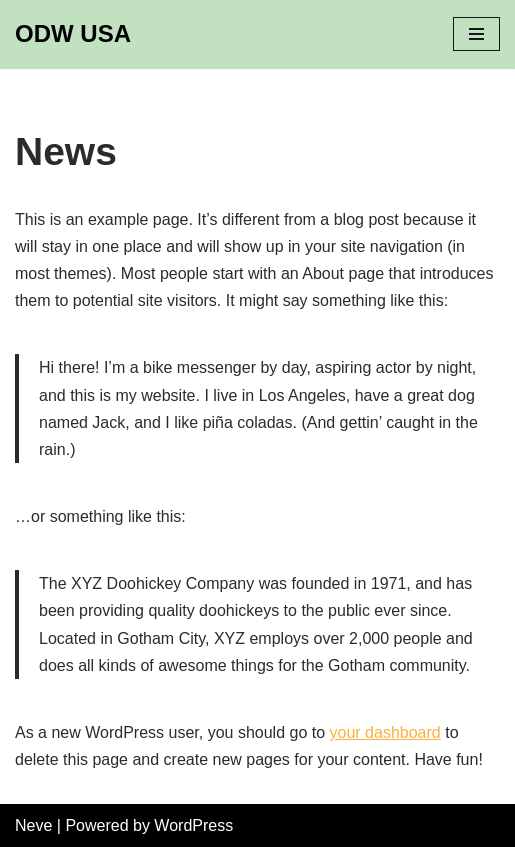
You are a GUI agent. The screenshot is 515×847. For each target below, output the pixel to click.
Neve (33, 825)
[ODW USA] (73, 34)
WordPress (193, 825)
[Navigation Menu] (476, 34)
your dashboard (385, 732)
